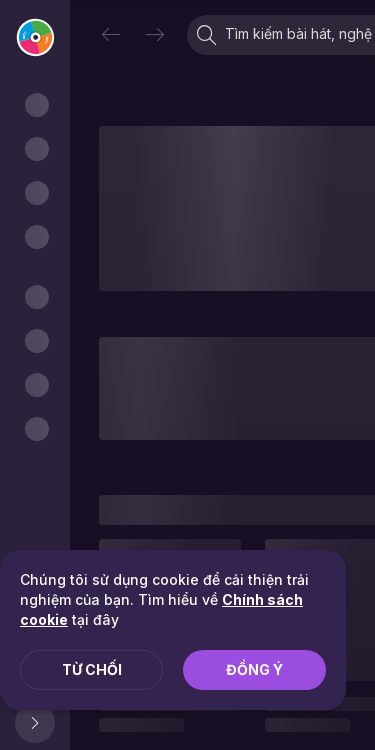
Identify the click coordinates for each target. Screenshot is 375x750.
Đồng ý (254, 669)
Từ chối (92, 669)
